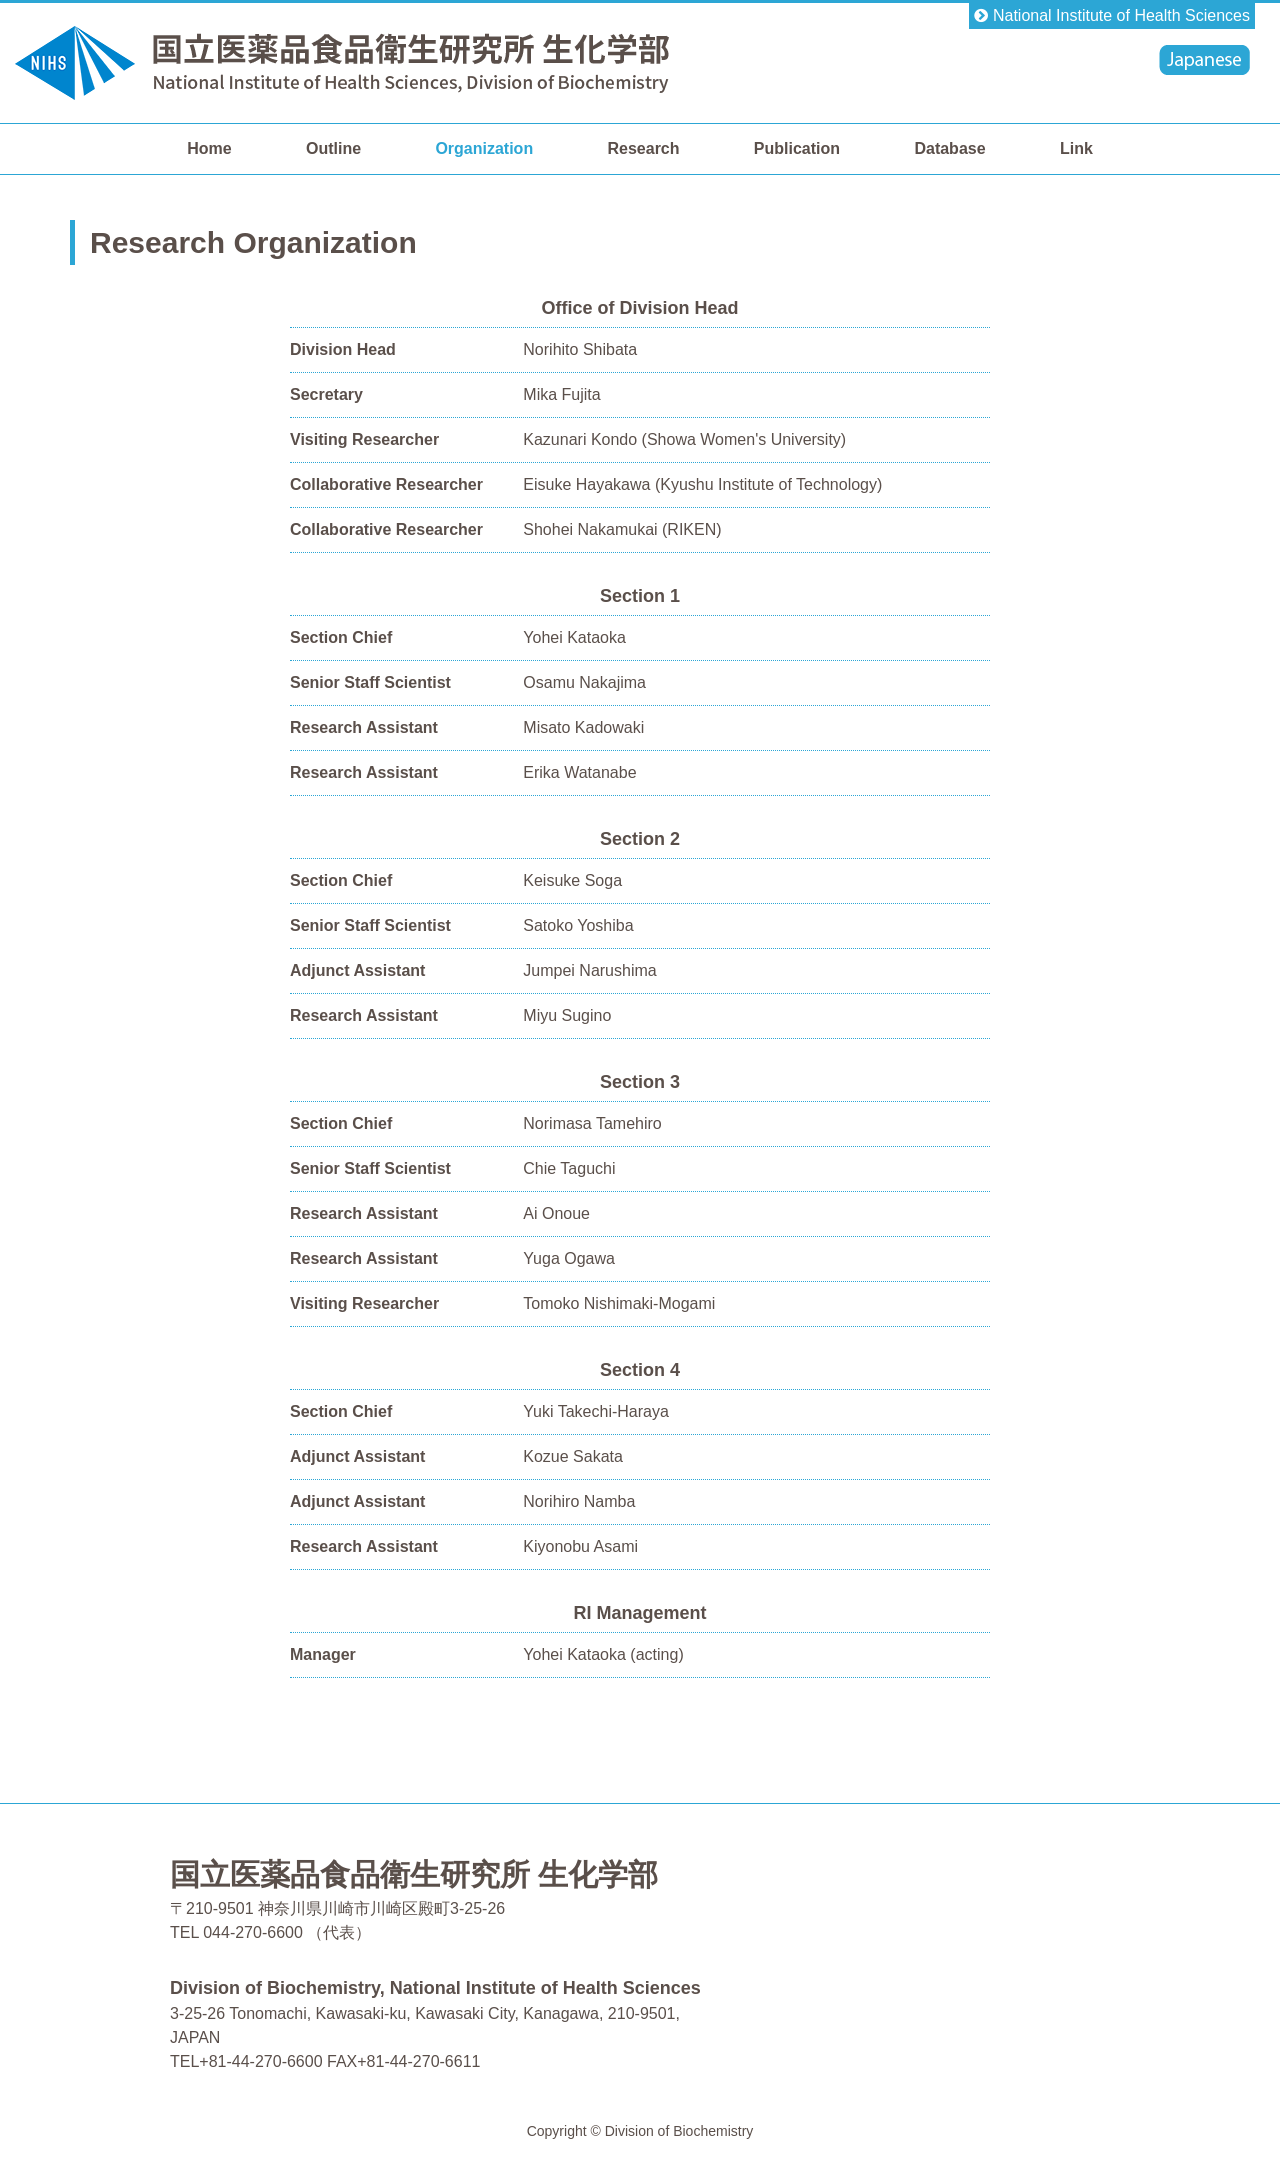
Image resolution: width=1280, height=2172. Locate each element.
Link (1076, 148)
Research (643, 148)
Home (209, 148)
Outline (333, 148)
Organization (484, 148)
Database (949, 148)
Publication (797, 148)
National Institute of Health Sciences (1121, 15)
